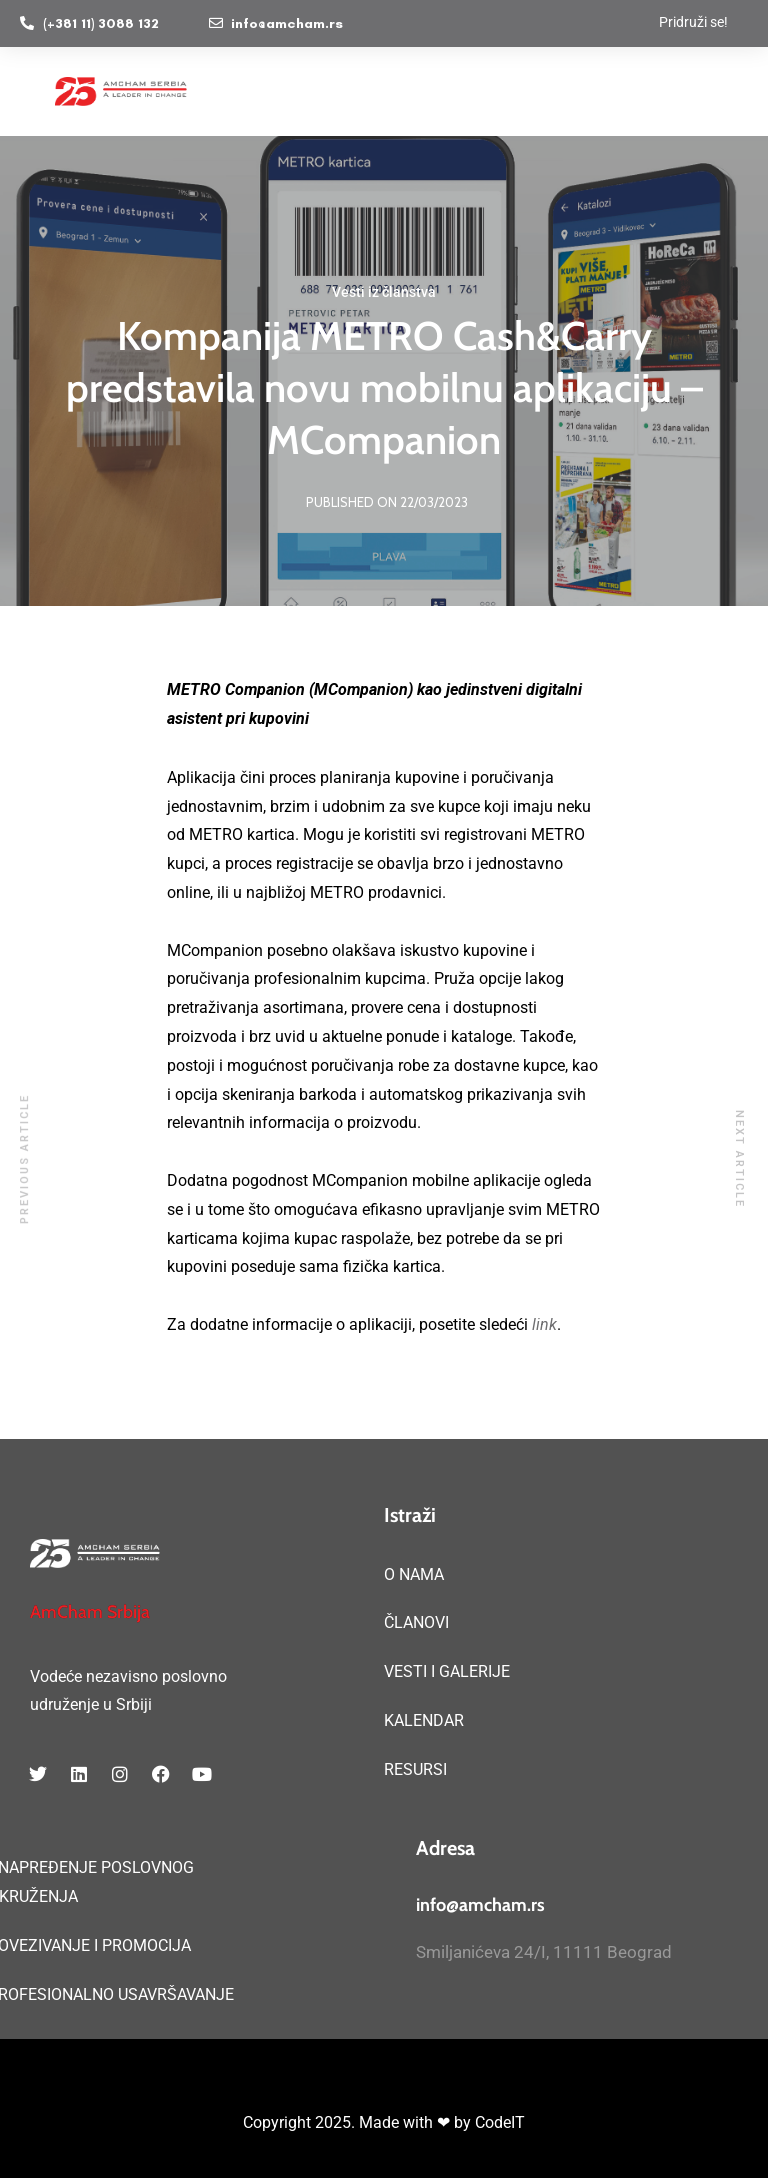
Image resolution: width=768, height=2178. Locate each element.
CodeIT (500, 2122)
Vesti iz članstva (384, 292)
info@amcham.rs (480, 1905)
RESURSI (415, 1769)
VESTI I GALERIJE (447, 1671)
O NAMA (414, 1574)
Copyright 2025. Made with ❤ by (359, 2122)
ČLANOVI (416, 1622)
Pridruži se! (693, 22)
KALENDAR (424, 1720)
